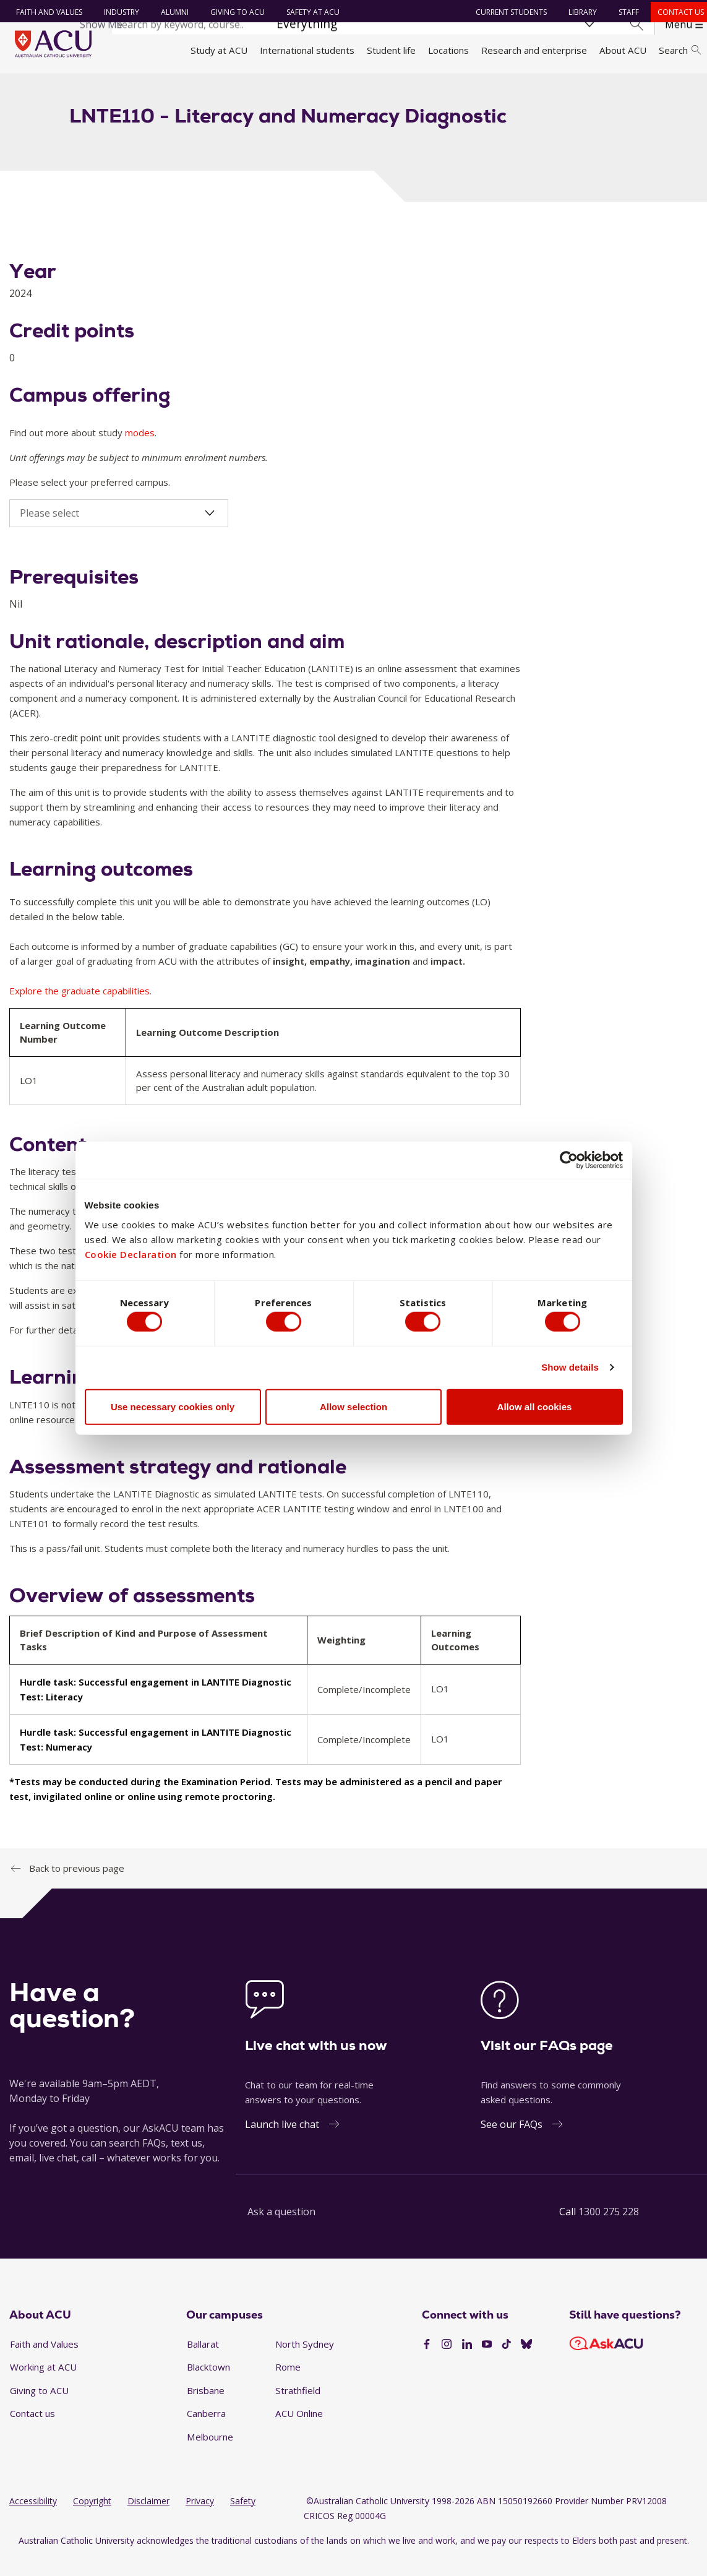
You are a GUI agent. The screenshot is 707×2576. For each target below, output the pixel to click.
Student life (391, 50)
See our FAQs (511, 2142)
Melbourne (210, 2455)
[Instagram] (447, 2362)
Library (579, 12)
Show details (570, 1369)
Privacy (200, 2519)
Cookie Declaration (131, 1252)
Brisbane (206, 2408)
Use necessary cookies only (172, 1409)
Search (680, 50)
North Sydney (304, 2361)
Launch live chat (282, 2142)
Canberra (206, 2431)
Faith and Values (45, 12)
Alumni (170, 12)
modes (140, 450)
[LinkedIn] (467, 2362)
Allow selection (353, 1409)
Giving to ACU (233, 12)
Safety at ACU (308, 12)
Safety (242, 2519)
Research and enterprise (534, 50)
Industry (117, 12)
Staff (625, 12)
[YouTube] (487, 2362)
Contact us (677, 12)
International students (307, 50)
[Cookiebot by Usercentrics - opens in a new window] (569, 1157)
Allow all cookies (534, 1409)
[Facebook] (427, 2362)
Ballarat (203, 2361)
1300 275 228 (608, 2229)
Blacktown (208, 2385)
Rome (288, 2385)
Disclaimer (148, 2519)
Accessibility (33, 2519)
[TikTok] (506, 2362)
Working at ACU (43, 2385)
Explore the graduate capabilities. (80, 1008)
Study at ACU (219, 50)
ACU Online (299, 2431)
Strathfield (297, 2408)
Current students (507, 12)
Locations (448, 50)
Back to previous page (76, 1885)
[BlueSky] (526, 2362)
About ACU (622, 50)
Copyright (92, 2519)
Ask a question (281, 2229)
